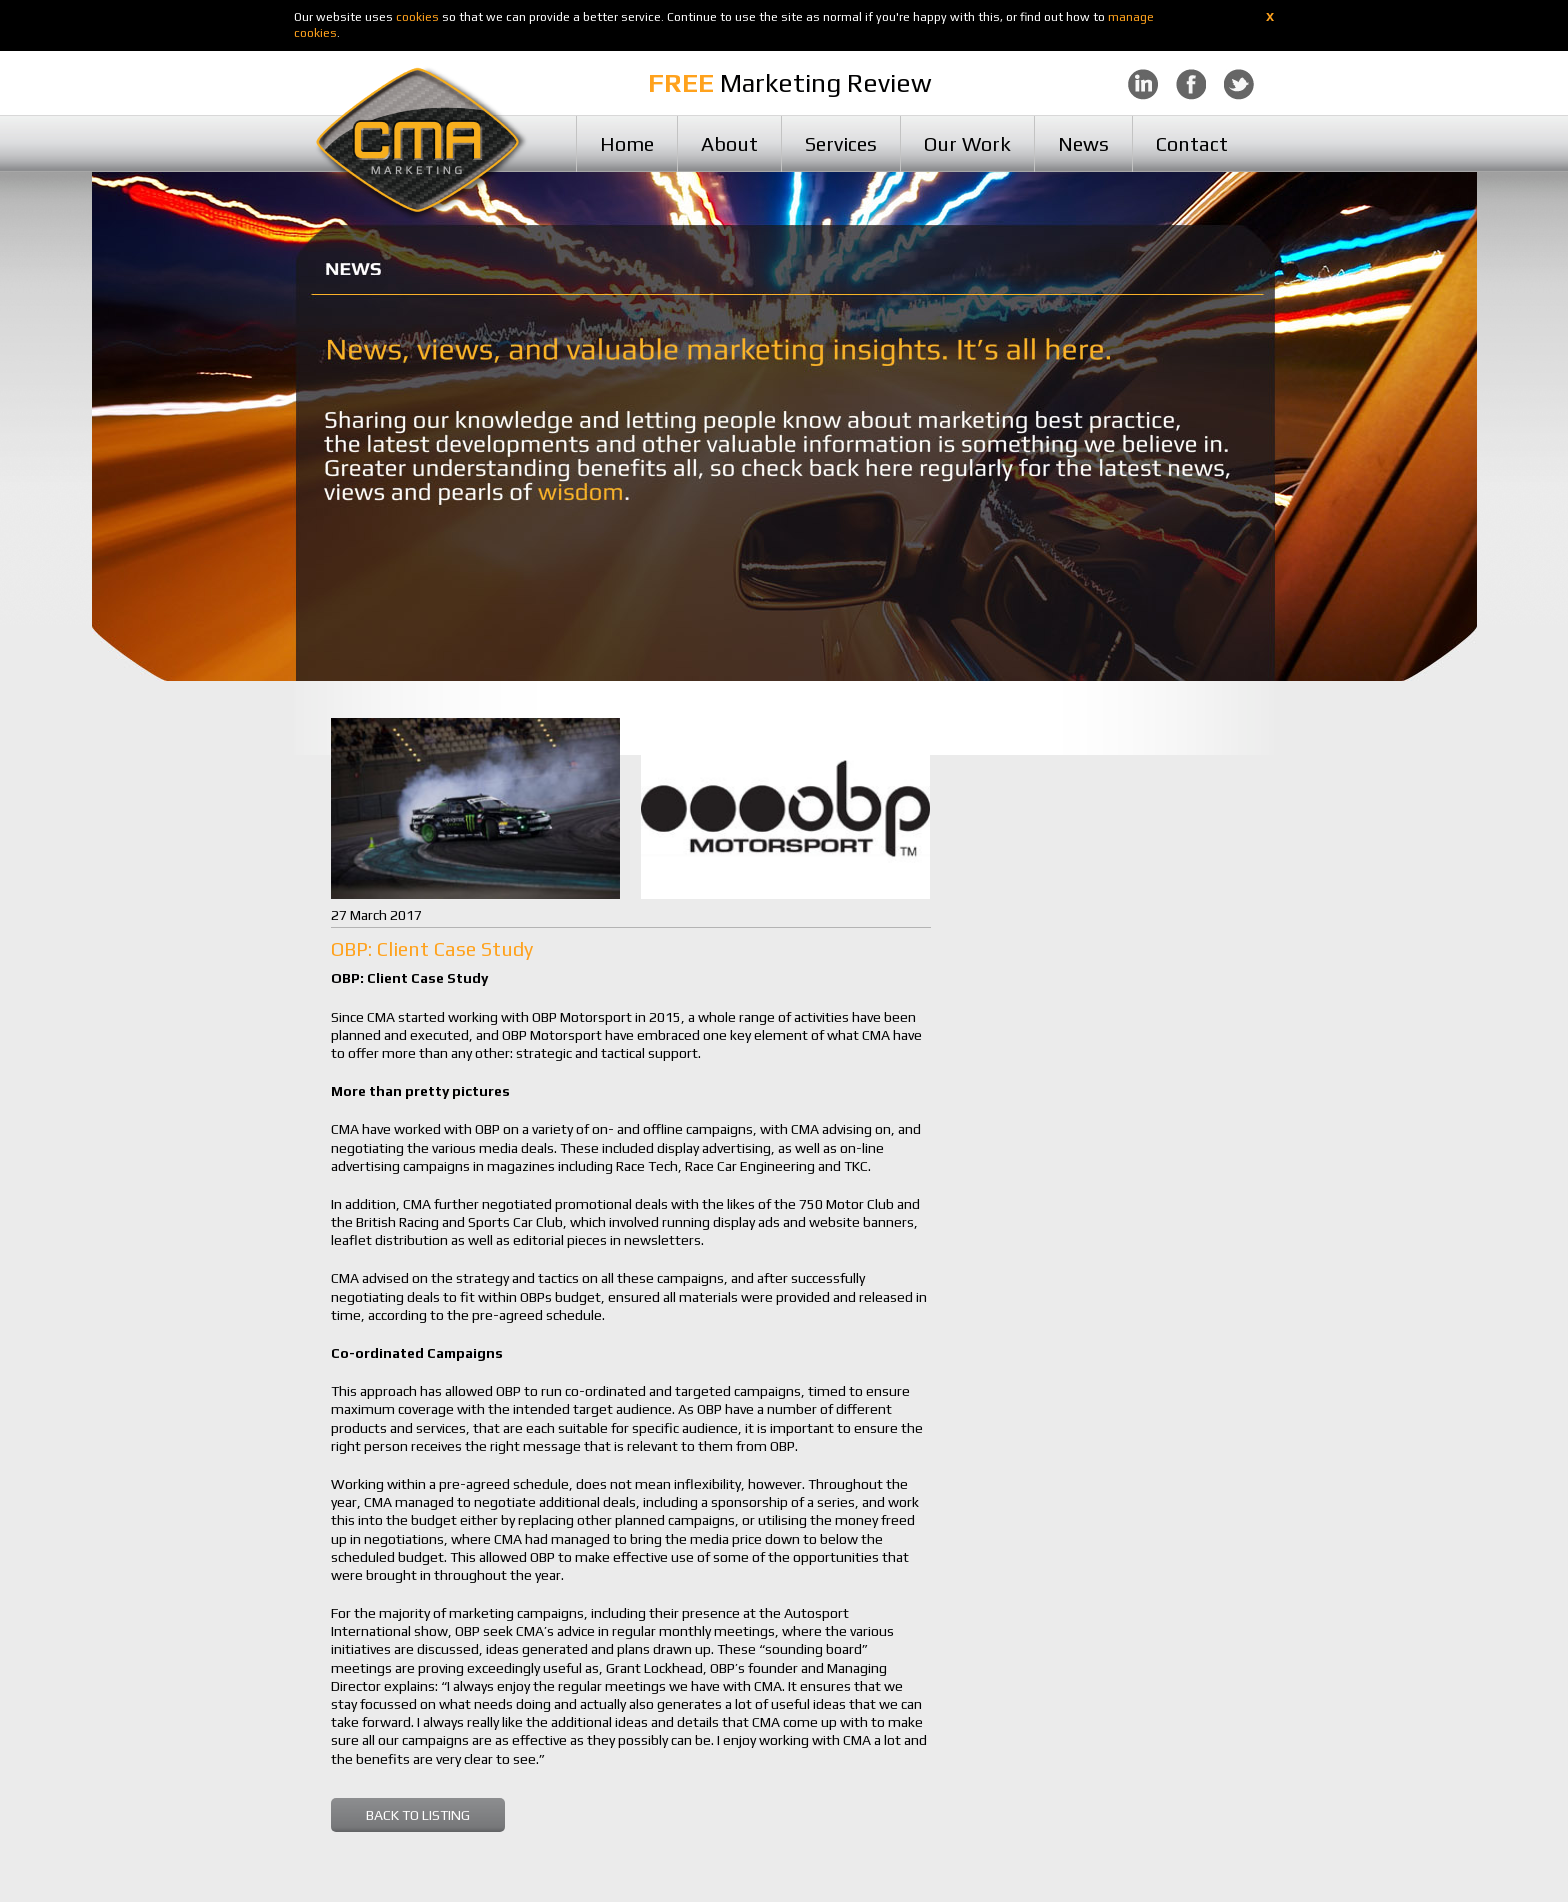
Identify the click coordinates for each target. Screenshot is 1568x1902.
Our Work (967, 143)
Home (627, 143)
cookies (417, 17)
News (1083, 143)
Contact (1192, 143)
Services (841, 143)
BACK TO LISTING (418, 1815)
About (729, 143)
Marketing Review (790, 83)
